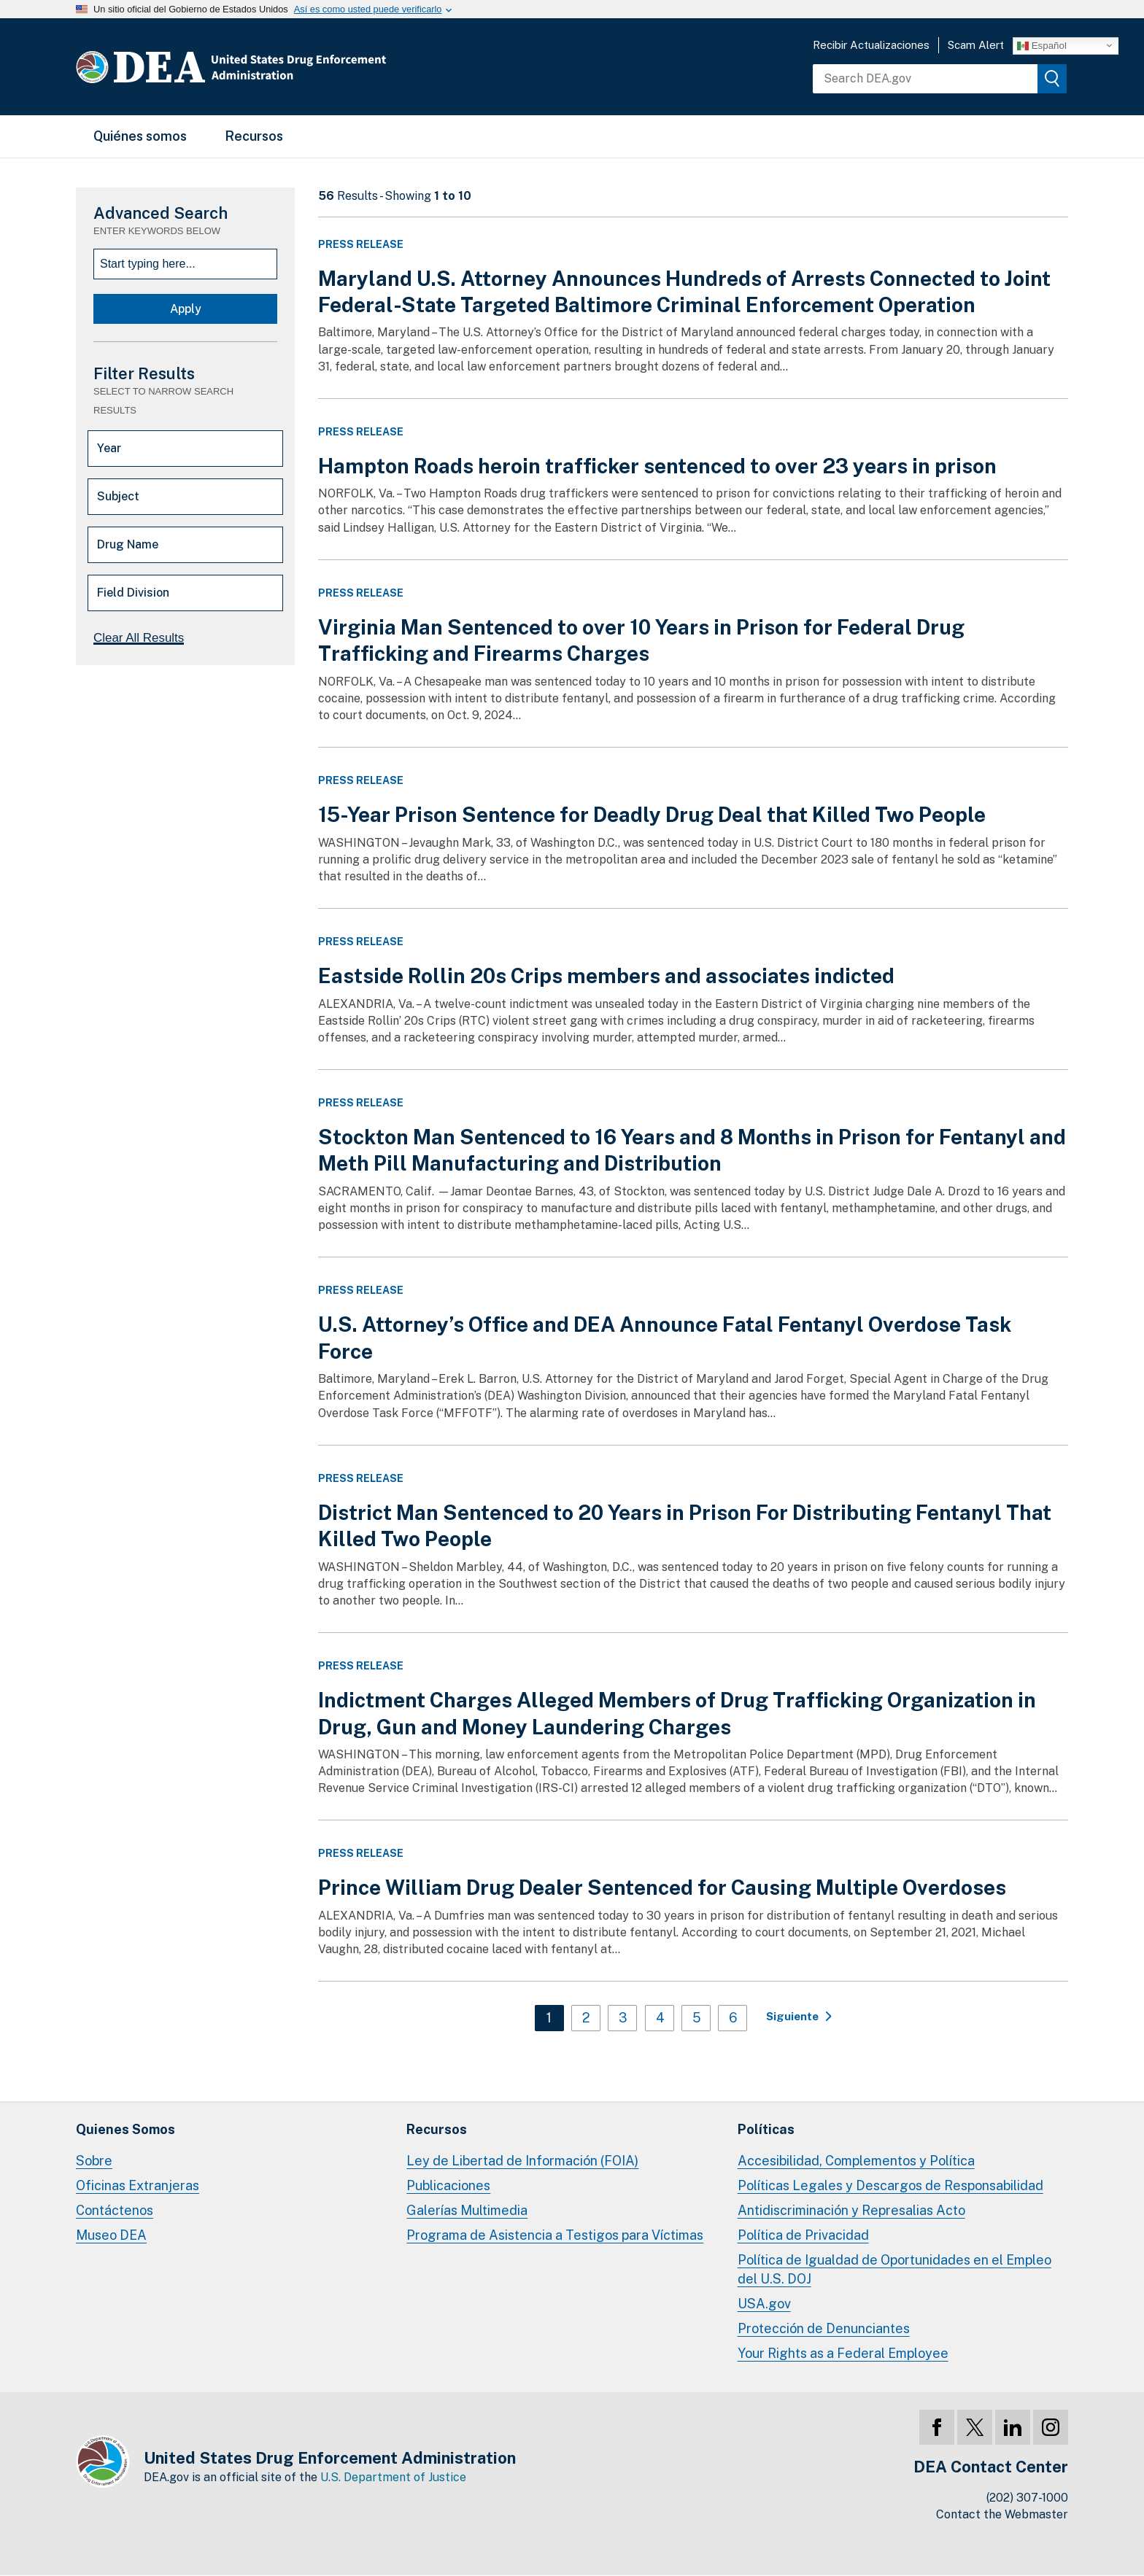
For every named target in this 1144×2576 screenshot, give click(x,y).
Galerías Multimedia (466, 2210)
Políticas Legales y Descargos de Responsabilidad (890, 2185)
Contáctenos (114, 2210)
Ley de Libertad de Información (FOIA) (522, 2160)
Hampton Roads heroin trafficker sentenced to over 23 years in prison (657, 466)
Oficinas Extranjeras (137, 2185)
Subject (118, 496)
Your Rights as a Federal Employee (843, 2353)
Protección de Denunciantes (824, 2328)
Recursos (254, 136)
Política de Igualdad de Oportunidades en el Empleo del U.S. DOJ (894, 2269)
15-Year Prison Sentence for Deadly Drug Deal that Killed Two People (652, 814)
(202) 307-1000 (1027, 2498)
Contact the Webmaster (1002, 2514)
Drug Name (127, 544)
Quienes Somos (125, 2129)
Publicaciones (448, 2185)
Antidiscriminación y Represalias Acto (851, 2210)
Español (1042, 45)
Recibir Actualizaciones (871, 45)
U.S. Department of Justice (393, 2477)
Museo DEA (111, 2235)
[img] (1052, 78)
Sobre (94, 2160)
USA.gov (764, 2303)
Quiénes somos (140, 136)
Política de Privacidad (803, 2235)
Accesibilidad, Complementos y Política (856, 2160)
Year (109, 448)
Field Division (133, 593)
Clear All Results (138, 638)
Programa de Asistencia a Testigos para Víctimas (554, 2235)
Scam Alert (976, 45)
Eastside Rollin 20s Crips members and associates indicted (606, 975)
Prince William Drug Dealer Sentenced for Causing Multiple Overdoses (662, 1887)
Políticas (766, 2129)
